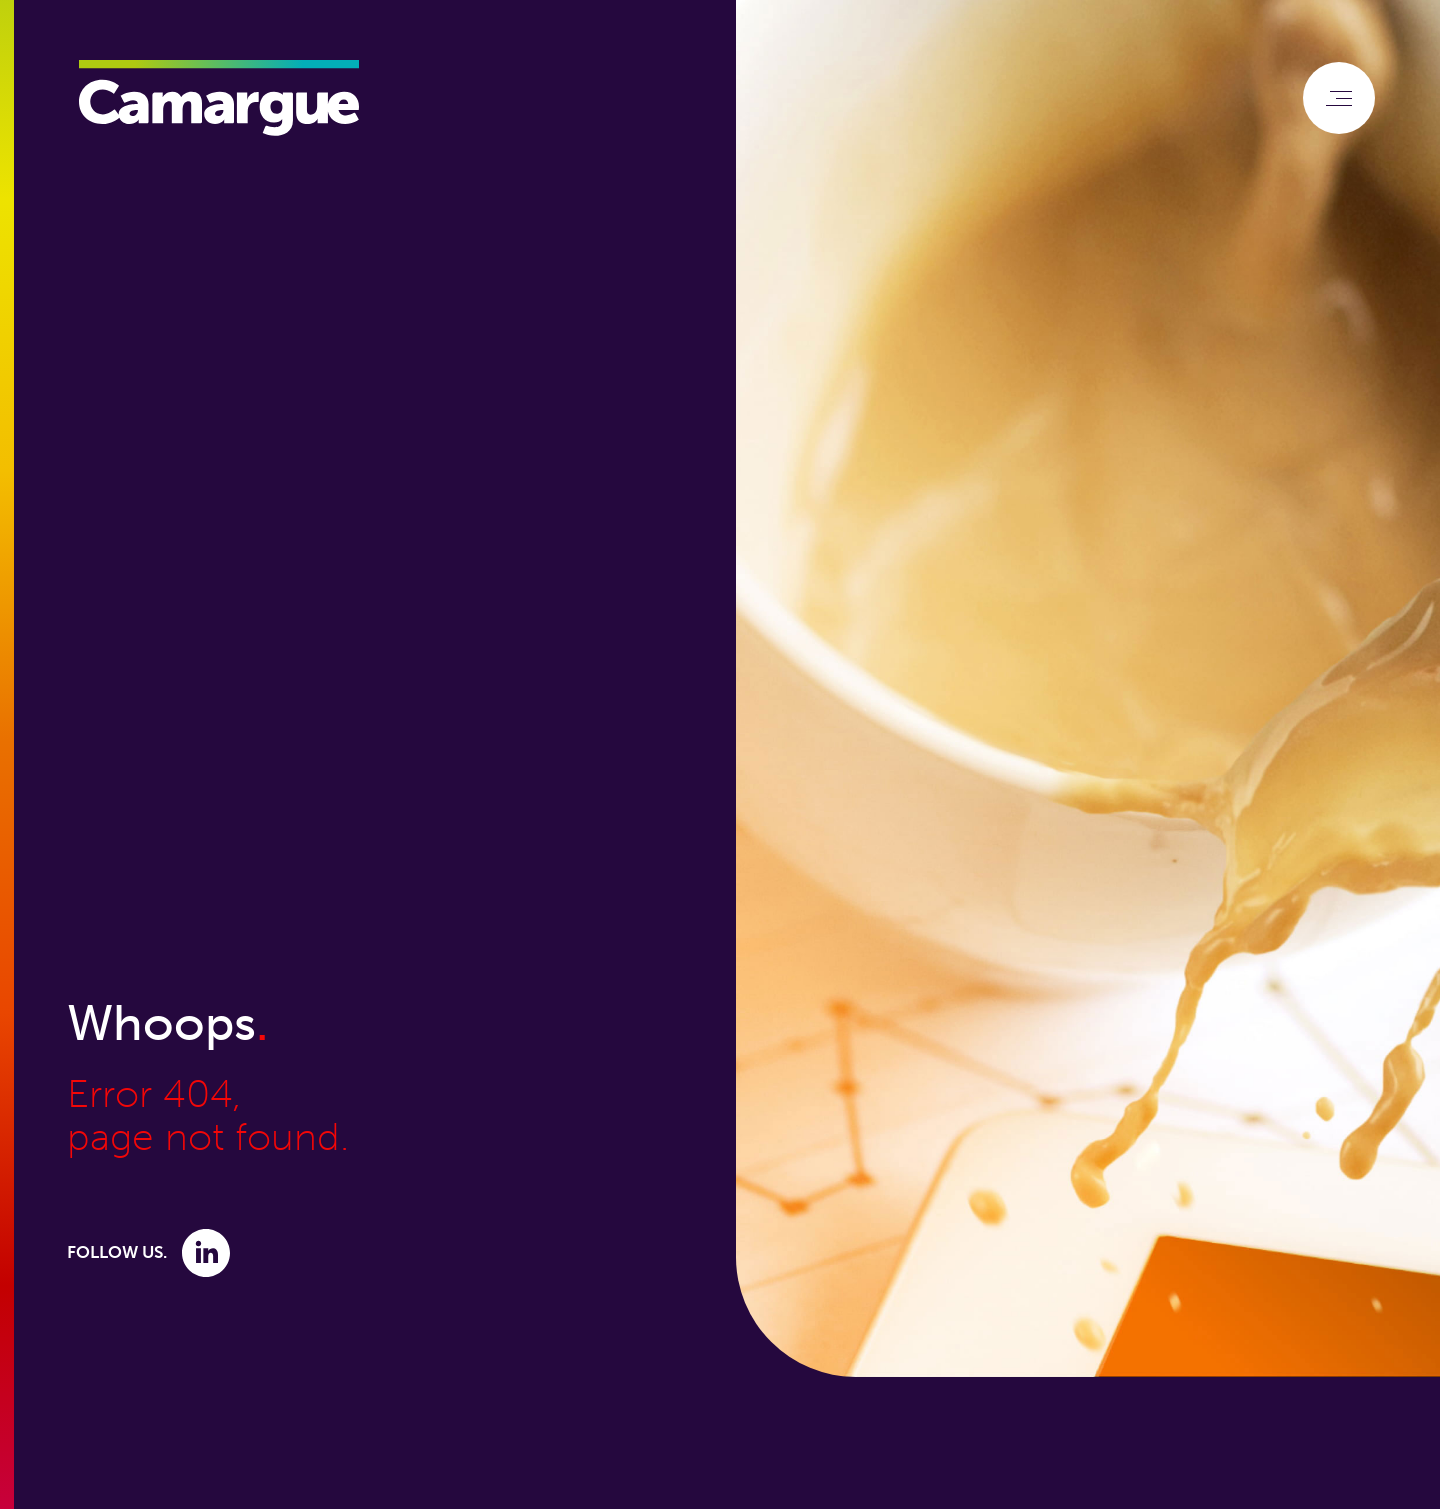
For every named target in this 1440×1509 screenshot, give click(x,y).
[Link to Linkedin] (206, 1252)
